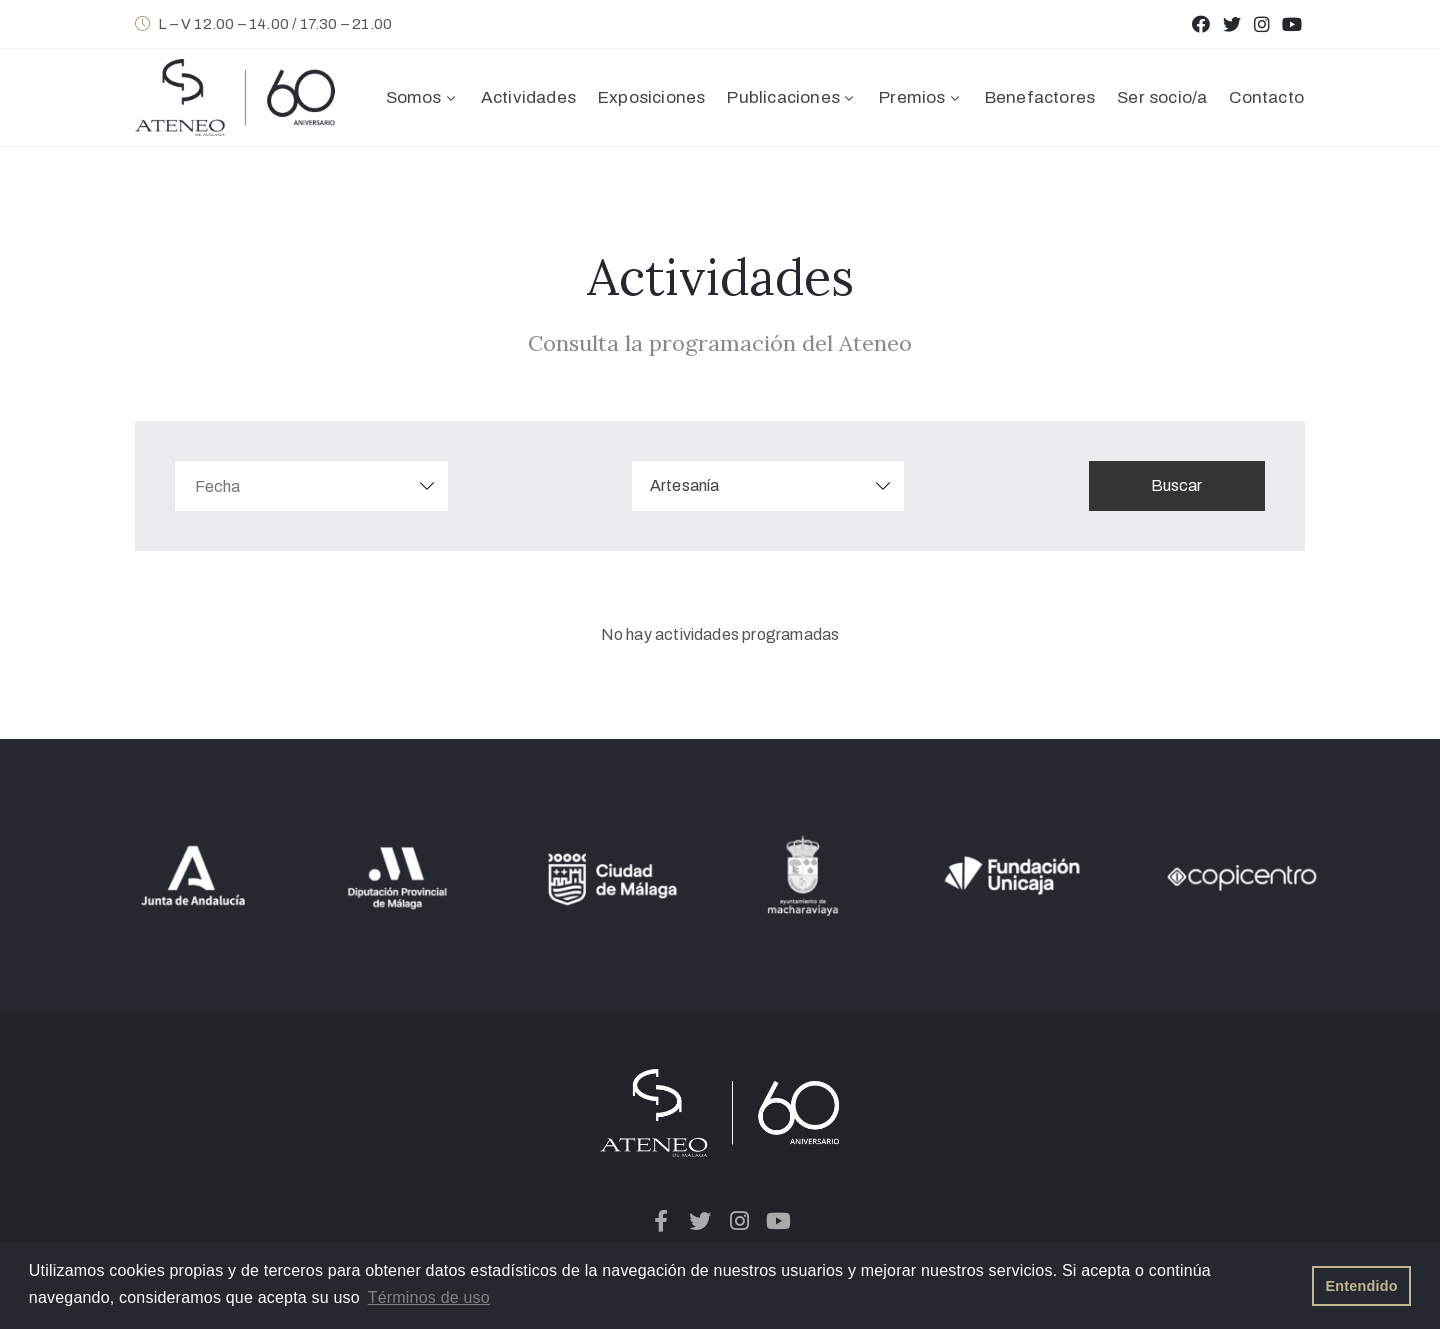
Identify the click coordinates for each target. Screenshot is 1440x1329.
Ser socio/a (1162, 97)
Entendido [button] (1362, 1286)
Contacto (1266, 97)
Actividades (528, 97)
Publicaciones (792, 97)
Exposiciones (651, 97)
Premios (921, 97)
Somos (422, 97)
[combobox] (774, 486)
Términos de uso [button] (429, 1297)
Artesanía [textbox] (691, 485)
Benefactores (1040, 97)
